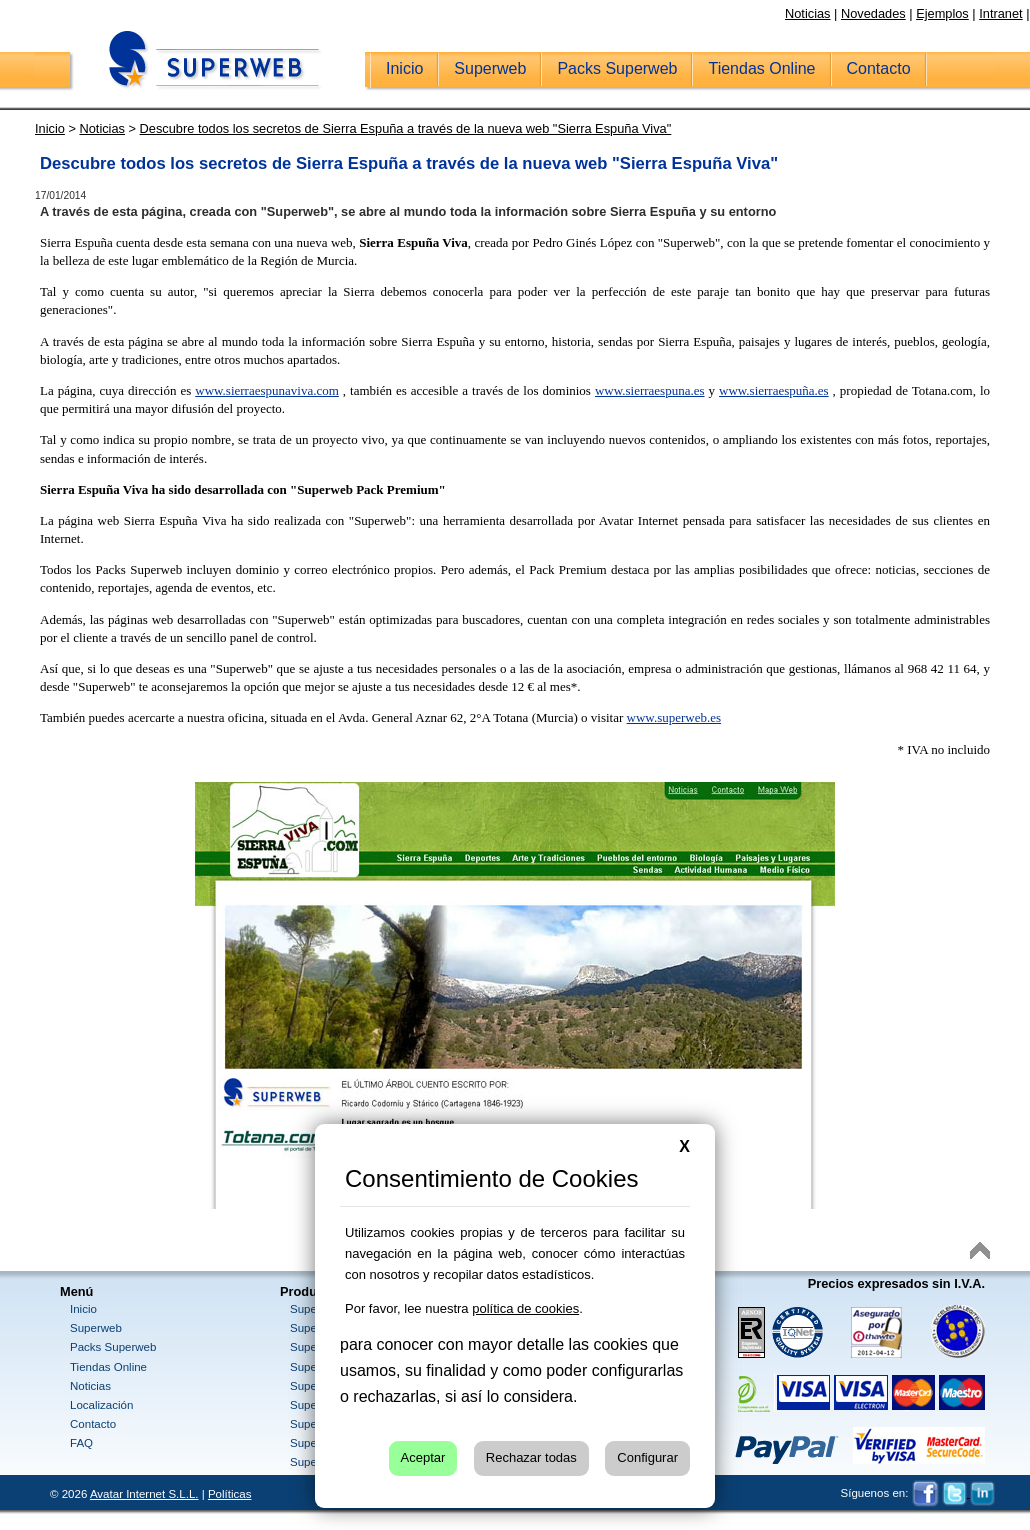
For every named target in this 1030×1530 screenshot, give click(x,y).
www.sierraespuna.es (650, 390)
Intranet (1000, 13)
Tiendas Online (108, 1367)
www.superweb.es (674, 717)
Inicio (83, 1309)
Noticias (808, 13)
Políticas (230, 1494)
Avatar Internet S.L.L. (144, 1494)
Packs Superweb (113, 1347)
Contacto (93, 1424)
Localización (101, 1405)
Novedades (873, 13)
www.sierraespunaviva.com (267, 390)
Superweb (96, 1328)
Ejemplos (942, 13)
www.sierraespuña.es (774, 390)
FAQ (81, 1443)
